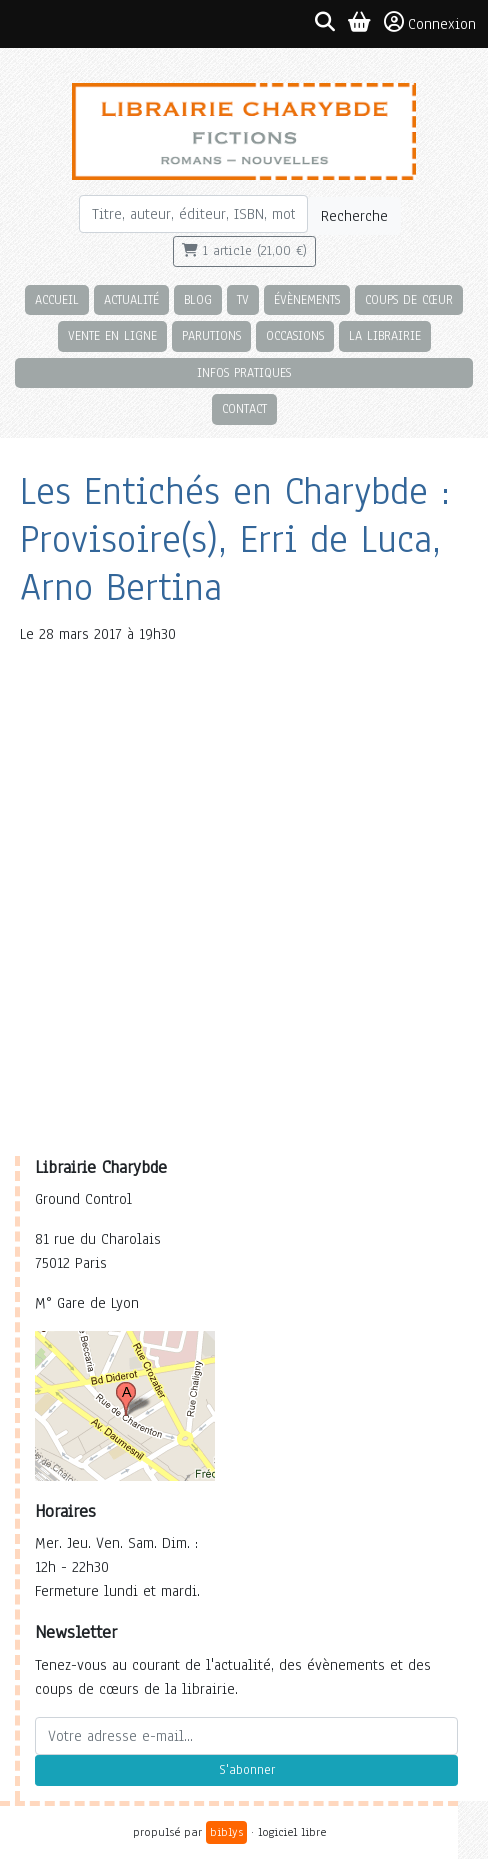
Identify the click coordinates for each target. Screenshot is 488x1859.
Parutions (211, 335)
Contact (244, 408)
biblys (226, 1832)
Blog (198, 299)
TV (243, 299)
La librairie (385, 335)
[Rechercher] (193, 214)
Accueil (57, 299)
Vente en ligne (112, 335)
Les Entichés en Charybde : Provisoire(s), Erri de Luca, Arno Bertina (235, 539)
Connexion (430, 23)
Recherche (354, 216)
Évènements (307, 299)
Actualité (131, 299)
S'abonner (247, 1770)
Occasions (295, 335)
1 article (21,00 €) (244, 251)
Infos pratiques (244, 372)
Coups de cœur (409, 299)
